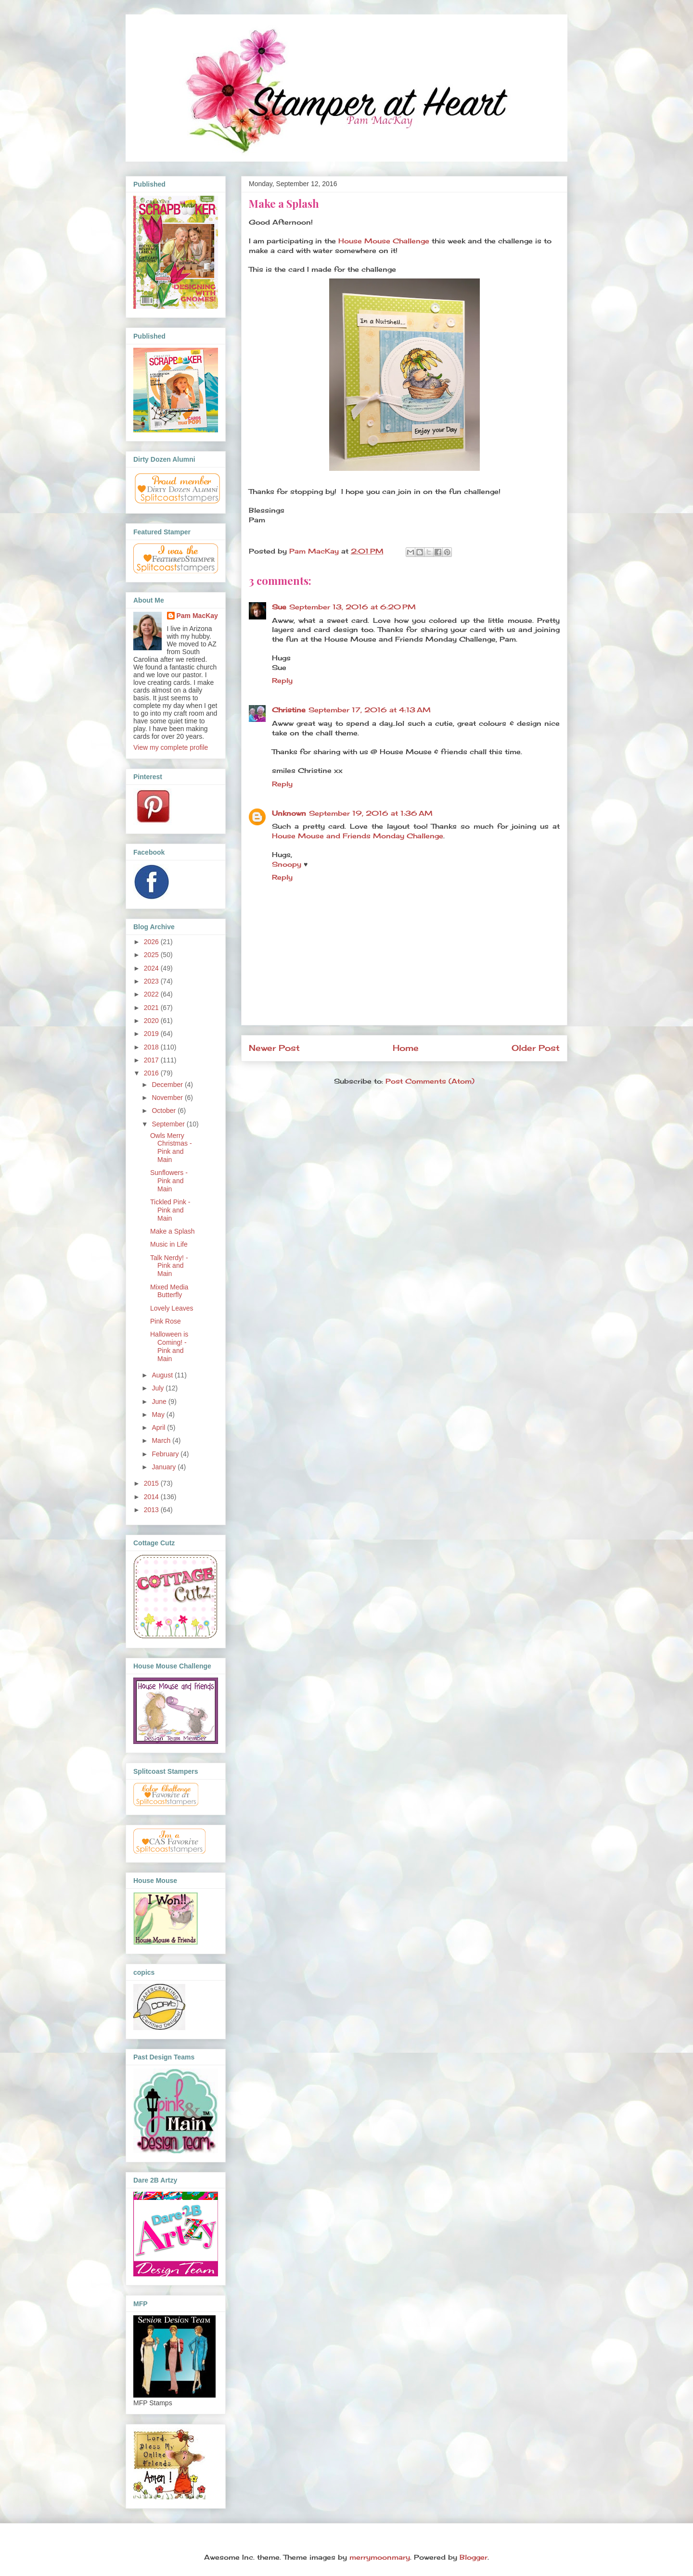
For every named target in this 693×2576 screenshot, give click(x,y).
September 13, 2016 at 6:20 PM (352, 607)
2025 (152, 955)
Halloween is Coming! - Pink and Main (169, 1346)
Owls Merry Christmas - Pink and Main (171, 1147)
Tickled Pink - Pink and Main (170, 1210)
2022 (152, 994)
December (168, 1084)
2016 (152, 1073)
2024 (152, 968)
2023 (152, 981)
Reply (282, 680)
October (165, 1110)
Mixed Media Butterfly (169, 1291)
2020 (152, 1020)
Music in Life (169, 1244)
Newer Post (274, 1048)
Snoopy (286, 864)
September (169, 1124)
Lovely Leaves (171, 1308)
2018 (152, 1047)
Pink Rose (165, 1321)
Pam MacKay (197, 615)
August (163, 1375)
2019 (152, 1033)
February (166, 1454)
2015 (152, 1483)
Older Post (536, 1048)
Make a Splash (172, 1231)
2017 (152, 1060)
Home (406, 1048)
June (160, 1401)
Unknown (289, 813)
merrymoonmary (379, 2557)
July (159, 1388)
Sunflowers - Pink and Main (169, 1181)
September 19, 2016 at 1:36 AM (371, 813)
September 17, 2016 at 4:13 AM (369, 710)
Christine (289, 710)
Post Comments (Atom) (430, 1081)
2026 (152, 942)
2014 (152, 1497)
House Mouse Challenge (383, 241)
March (162, 1440)
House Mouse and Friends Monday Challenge (357, 836)
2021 (152, 1007)
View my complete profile (170, 747)
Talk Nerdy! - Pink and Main (169, 1266)
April (159, 1427)
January (165, 1467)
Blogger (474, 2557)
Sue (279, 607)
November (168, 1097)
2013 (152, 1510)
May (159, 1414)
